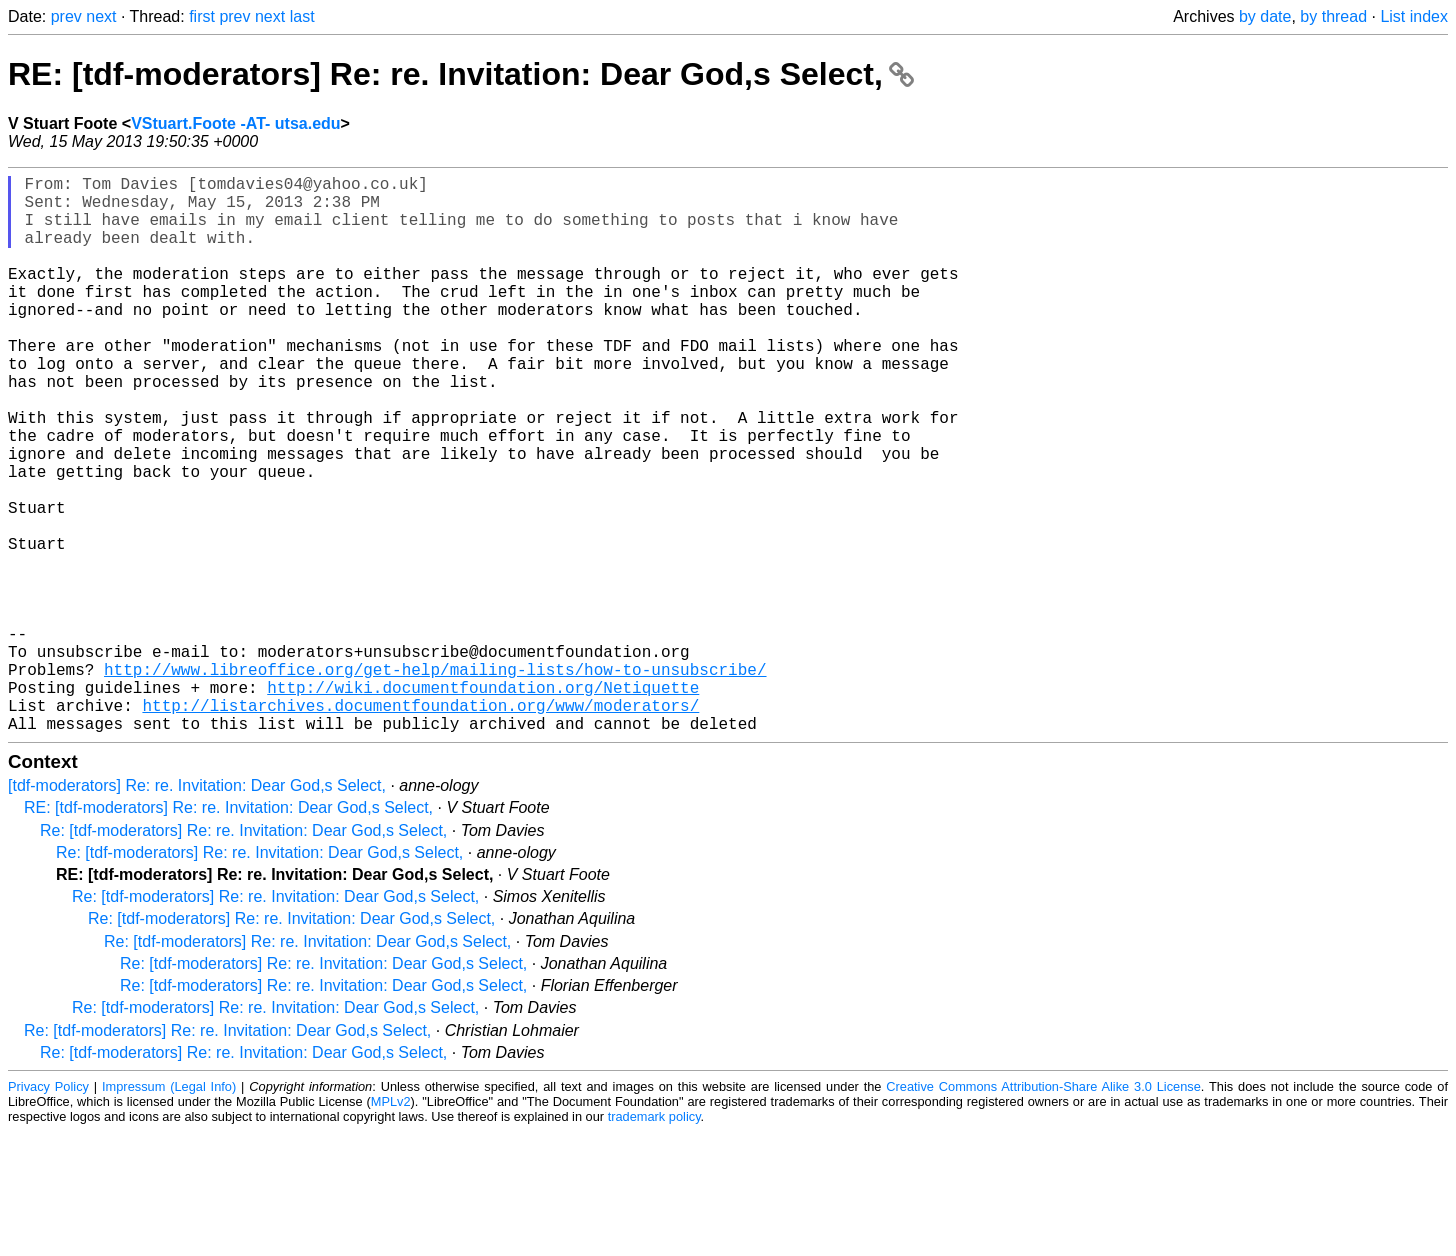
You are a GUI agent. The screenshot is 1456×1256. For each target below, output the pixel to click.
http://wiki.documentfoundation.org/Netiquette (483, 803)
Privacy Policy (48, 1210)
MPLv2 (391, 1225)
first (202, 16)
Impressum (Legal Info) (169, 1210)
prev (66, 16)
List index (1414, 16)
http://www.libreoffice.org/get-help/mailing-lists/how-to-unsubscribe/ (435, 781)
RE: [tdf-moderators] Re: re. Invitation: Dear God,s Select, (461, 74)
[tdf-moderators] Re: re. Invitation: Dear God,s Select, (197, 909)
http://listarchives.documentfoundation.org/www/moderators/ (420, 825)
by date (1265, 16)
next (101, 16)
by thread (1333, 16)
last (302, 16)
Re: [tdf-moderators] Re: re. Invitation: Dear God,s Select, (243, 954)
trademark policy (654, 1240)
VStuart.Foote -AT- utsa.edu (235, 123)
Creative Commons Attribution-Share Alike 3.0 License (1043, 1210)
